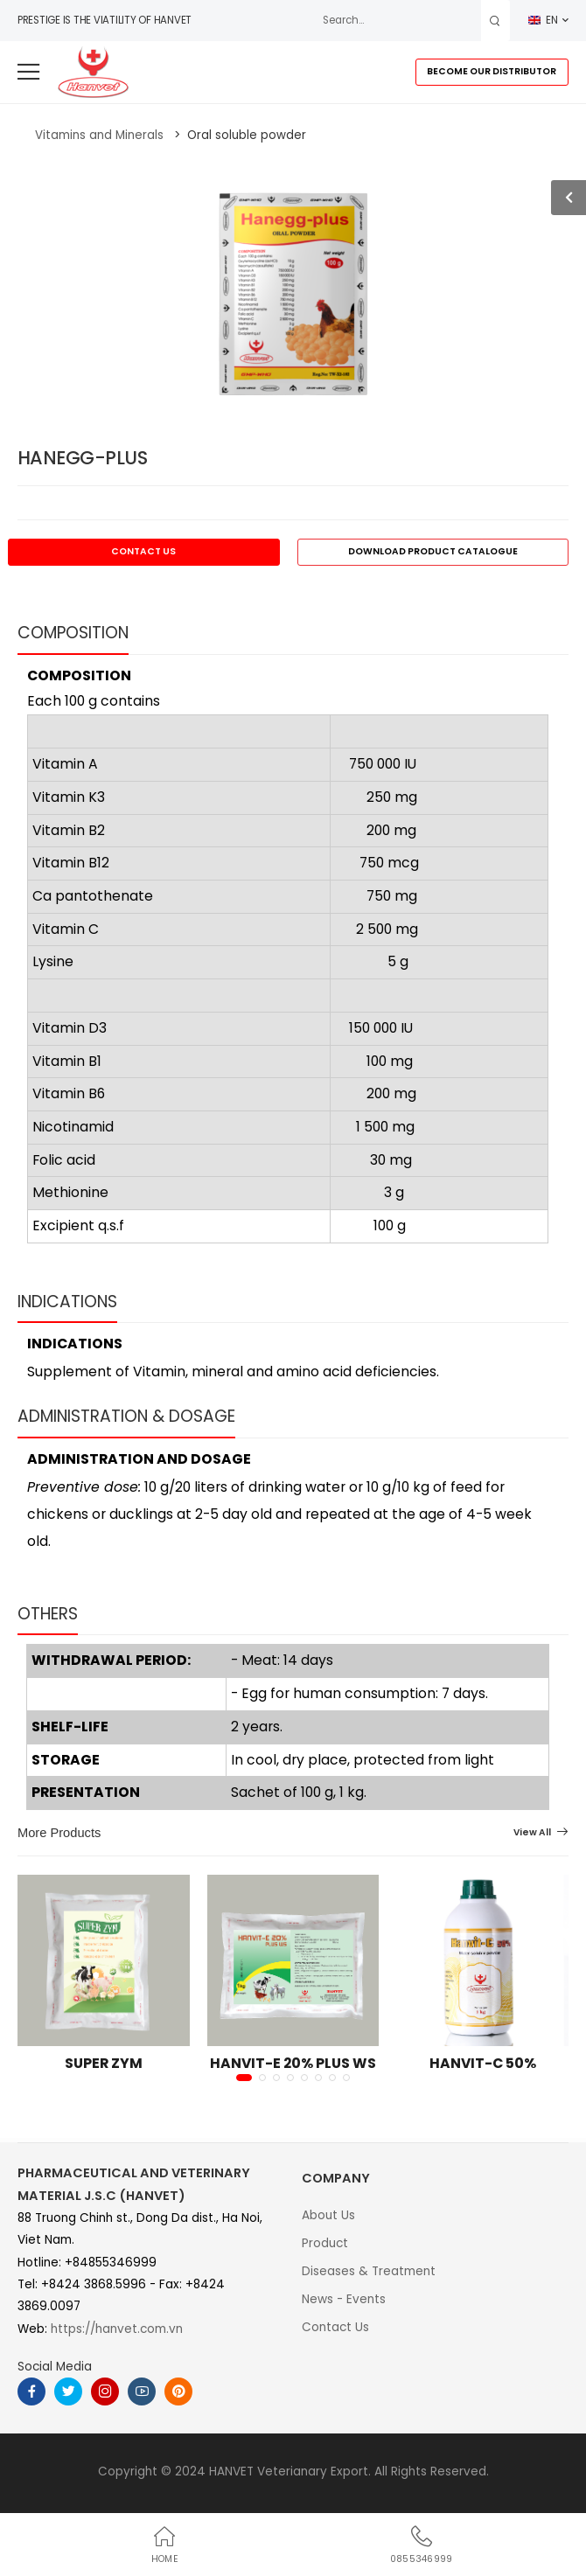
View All (532, 1833)
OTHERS (47, 1614)
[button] (244, 2077)
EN (543, 20)
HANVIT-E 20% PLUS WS (293, 2063)
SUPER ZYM (104, 2063)
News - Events (344, 2299)
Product (325, 2243)
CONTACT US (143, 551)
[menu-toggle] (28, 72)
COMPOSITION (73, 632)
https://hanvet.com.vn (117, 2329)
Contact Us (335, 2327)
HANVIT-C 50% (482, 2063)
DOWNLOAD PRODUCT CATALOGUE (433, 551)
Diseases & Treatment (369, 2271)
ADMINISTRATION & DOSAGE (126, 1416)
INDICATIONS (67, 1301)
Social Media (54, 2366)
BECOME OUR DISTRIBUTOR (491, 71)
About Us (328, 2215)
